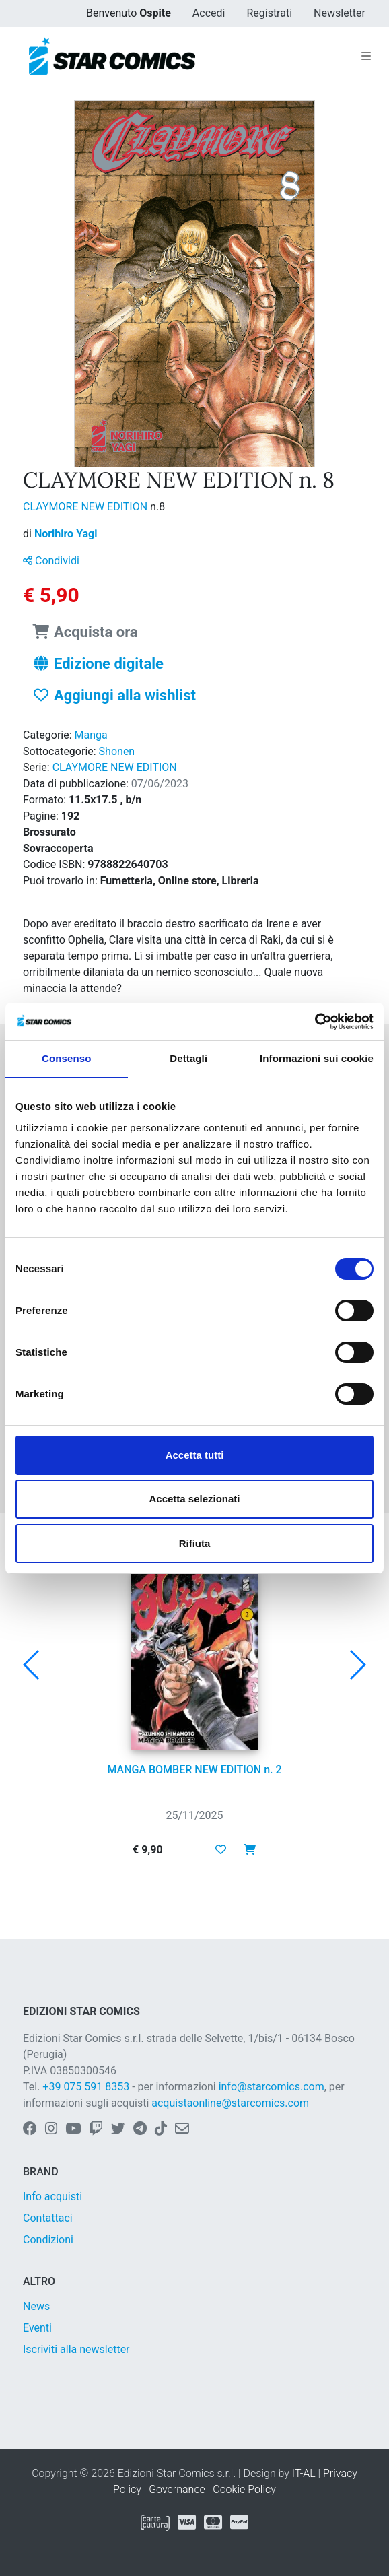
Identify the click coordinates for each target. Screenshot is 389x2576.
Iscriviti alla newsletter (76, 2349)
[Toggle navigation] (366, 56)
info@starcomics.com (271, 2086)
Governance (177, 2489)
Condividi (51, 560)
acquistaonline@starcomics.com (230, 2102)
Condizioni (48, 2239)
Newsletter (339, 13)
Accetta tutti (195, 1455)
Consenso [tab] (66, 1058)
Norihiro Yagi (66, 533)
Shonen (117, 751)
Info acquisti (52, 2196)
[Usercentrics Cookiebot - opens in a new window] (315, 1021)
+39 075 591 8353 (85, 2086)
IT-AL (304, 2473)
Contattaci (48, 2218)
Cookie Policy (244, 2489)
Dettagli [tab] (188, 1058)
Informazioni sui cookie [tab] (317, 1058)
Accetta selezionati (194, 1499)
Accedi (208, 13)
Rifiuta (195, 1543)
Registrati (269, 13)
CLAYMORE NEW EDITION (86, 506)
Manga (91, 735)
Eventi (37, 2327)
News (36, 2306)
